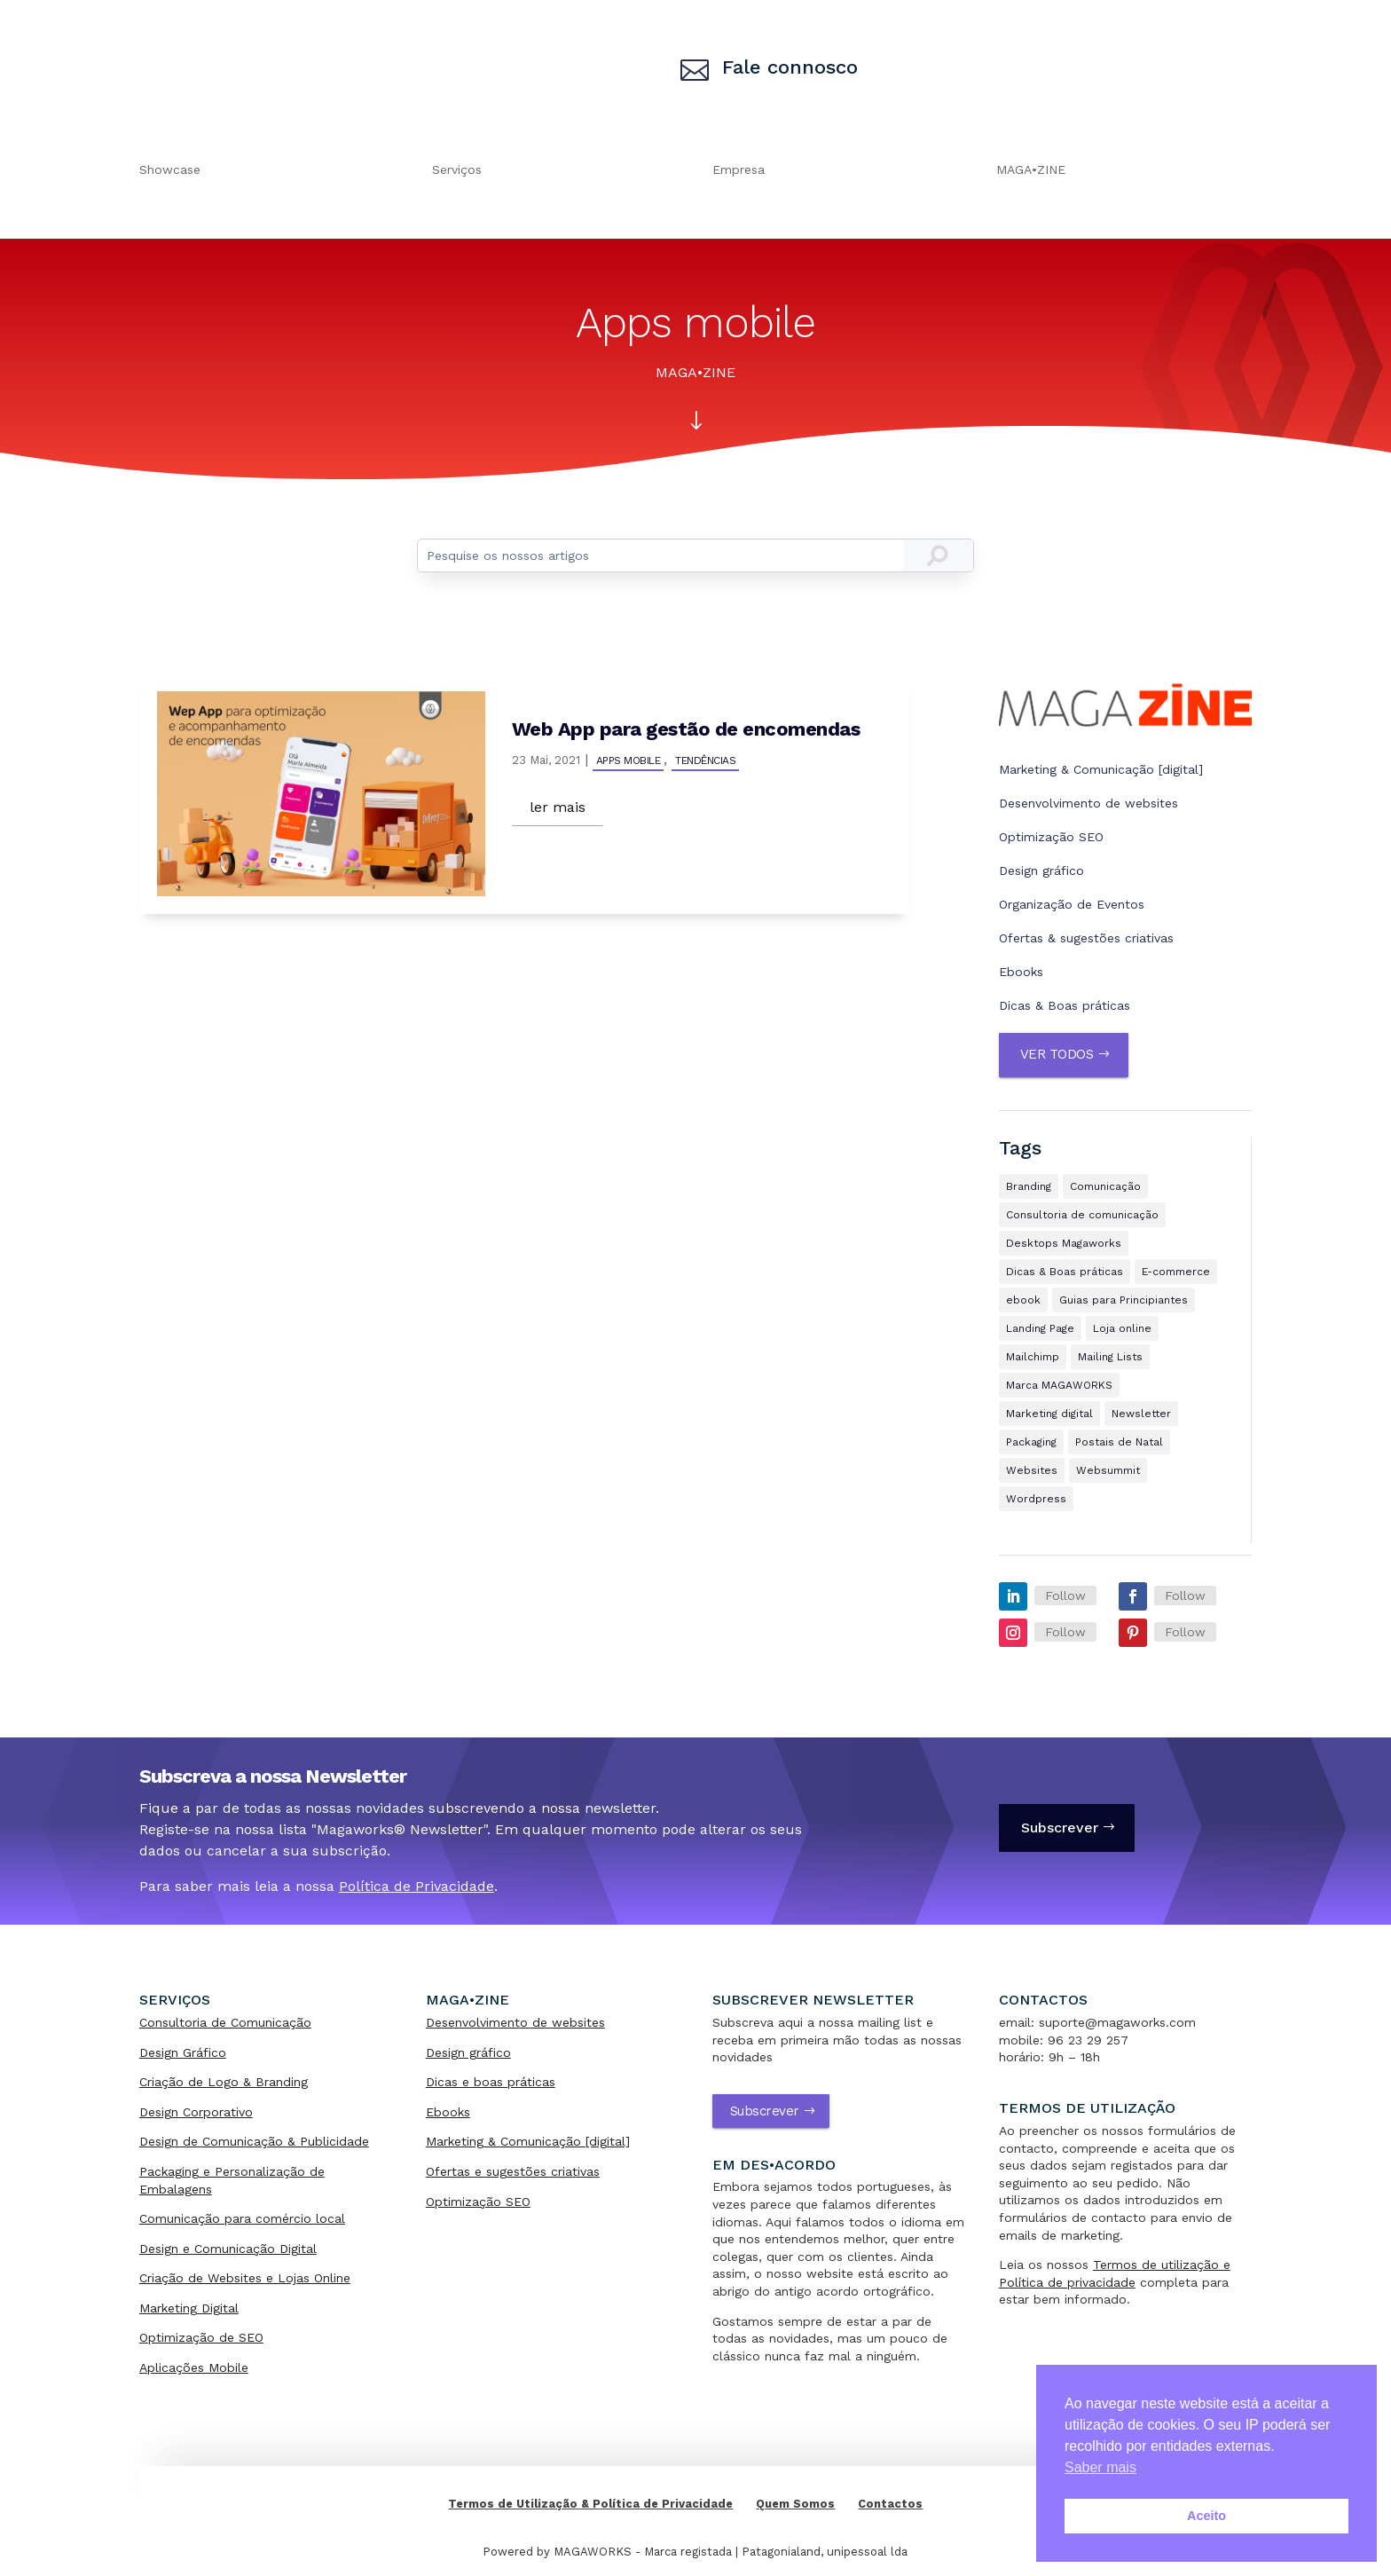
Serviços (457, 170)
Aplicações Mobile (193, 2367)
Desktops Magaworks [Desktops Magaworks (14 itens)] (1063, 1243)
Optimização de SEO (201, 2337)
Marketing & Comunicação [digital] (1101, 769)
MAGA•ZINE (1030, 170)
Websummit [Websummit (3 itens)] (1108, 1470)
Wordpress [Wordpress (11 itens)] (1036, 1499)
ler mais (557, 807)
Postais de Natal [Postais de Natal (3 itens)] (1119, 1442)
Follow (1065, 1595)
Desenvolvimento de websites (1088, 803)
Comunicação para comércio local (242, 2218)
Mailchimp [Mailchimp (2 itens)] (1032, 1357)
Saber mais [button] (1100, 2467)
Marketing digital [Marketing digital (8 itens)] (1049, 1413)
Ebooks (1021, 972)
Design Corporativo (196, 2112)
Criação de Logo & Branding (223, 2082)
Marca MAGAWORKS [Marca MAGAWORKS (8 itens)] (1059, 1385)
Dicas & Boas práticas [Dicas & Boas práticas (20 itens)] (1064, 1271)
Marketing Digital (189, 2308)
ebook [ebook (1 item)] (1023, 1300)
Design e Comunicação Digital (228, 2248)
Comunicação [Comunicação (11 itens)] (1105, 1186)
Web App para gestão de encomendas (686, 729)
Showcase (169, 170)
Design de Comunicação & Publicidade (254, 2141)
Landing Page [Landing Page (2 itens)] (1040, 1328)
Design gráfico (1041, 870)
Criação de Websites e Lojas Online (244, 2278)
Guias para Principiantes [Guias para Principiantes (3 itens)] (1123, 1300)
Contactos (890, 2503)
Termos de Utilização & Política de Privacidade (590, 2503)
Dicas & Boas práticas (1064, 1005)
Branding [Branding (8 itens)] (1028, 1186)
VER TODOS (1057, 1054)
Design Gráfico (182, 2052)
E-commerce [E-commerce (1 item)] (1176, 1271)
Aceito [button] (1206, 2516)
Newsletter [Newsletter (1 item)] (1141, 1413)
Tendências (705, 760)
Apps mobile (628, 760)
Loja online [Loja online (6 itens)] (1122, 1328)
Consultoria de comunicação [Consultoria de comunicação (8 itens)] (1082, 1215)
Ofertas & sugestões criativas (1086, 938)
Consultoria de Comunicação (225, 2022)
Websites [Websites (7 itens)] (1031, 1470)
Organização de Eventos (1071, 904)
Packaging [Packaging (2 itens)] (1031, 1442)
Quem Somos (795, 2503)
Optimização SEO (1051, 837)
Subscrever (1059, 1827)
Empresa (738, 170)
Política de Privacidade (416, 1886)
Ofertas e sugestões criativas (513, 2171)
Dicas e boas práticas (490, 2082)
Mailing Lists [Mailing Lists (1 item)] (1110, 1357)
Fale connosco (790, 67)
